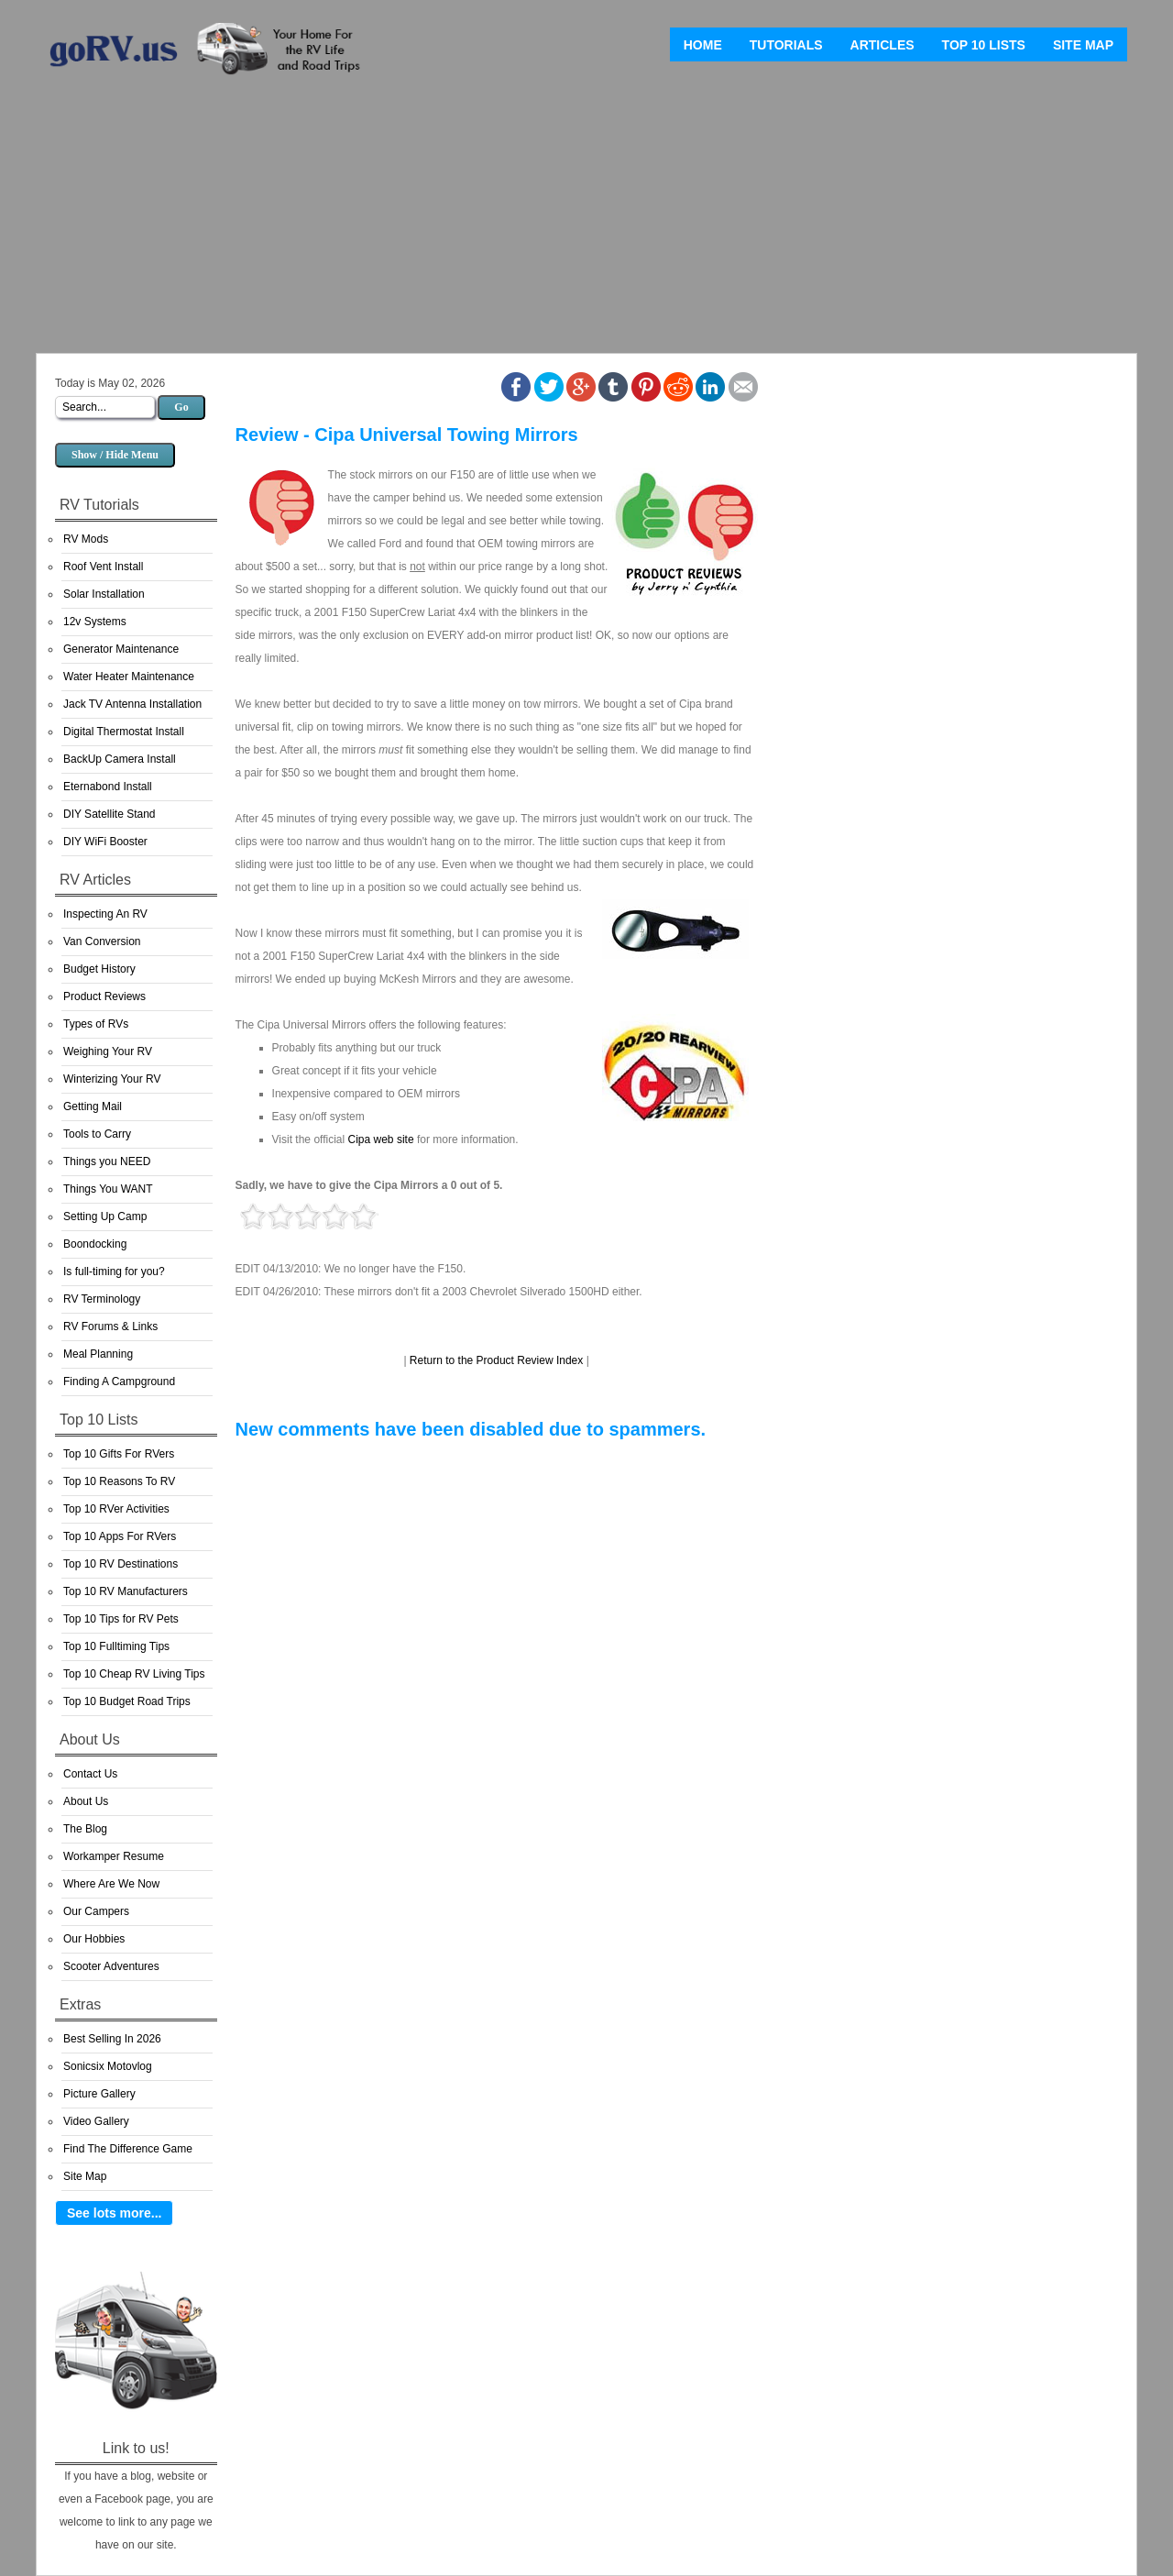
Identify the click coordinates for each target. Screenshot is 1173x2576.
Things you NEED (106, 1161)
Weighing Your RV (107, 1051)
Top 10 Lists (983, 45)
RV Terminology (101, 1299)
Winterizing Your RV (112, 1079)
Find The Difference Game (127, 2148)
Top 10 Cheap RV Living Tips (134, 1674)
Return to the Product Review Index (496, 1360)
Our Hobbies (94, 1938)
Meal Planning (98, 1354)
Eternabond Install (107, 786)
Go (181, 407)
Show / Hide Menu (115, 454)
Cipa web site (381, 1139)
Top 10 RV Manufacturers (125, 1591)
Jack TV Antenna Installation (132, 704)
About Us (85, 1801)
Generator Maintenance (121, 649)
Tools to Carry (97, 1134)
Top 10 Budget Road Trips (127, 1701)
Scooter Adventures (111, 1966)
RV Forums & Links (110, 1326)
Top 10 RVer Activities (116, 1509)
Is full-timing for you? (114, 1271)
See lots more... (114, 2213)
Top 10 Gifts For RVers (118, 1454)
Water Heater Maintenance (128, 676)
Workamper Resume (113, 1856)
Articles (882, 45)
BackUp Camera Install (119, 759)
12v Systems (94, 621)
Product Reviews (104, 996)
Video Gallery (96, 2121)
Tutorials (786, 45)
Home (703, 45)
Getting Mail (92, 1106)
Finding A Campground (119, 1381)
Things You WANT (108, 1189)
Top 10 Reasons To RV (119, 1481)
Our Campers (96, 1911)
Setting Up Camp (105, 1216)
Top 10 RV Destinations (120, 1564)
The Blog (85, 1828)
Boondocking (94, 1244)
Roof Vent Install (103, 566)
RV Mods (85, 539)
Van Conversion (102, 941)
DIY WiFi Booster (105, 841)
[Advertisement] (586, 220)
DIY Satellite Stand (109, 814)
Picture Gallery (99, 2093)
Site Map (1083, 45)
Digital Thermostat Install (123, 731)
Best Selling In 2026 (112, 2038)
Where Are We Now (111, 1883)
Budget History (99, 969)
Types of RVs (95, 1024)
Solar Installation (104, 594)
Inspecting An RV (105, 914)
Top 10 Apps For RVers (119, 1536)
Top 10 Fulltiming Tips (116, 1646)
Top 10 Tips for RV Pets (121, 1619)
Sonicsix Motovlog (107, 2066)
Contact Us (90, 1773)
